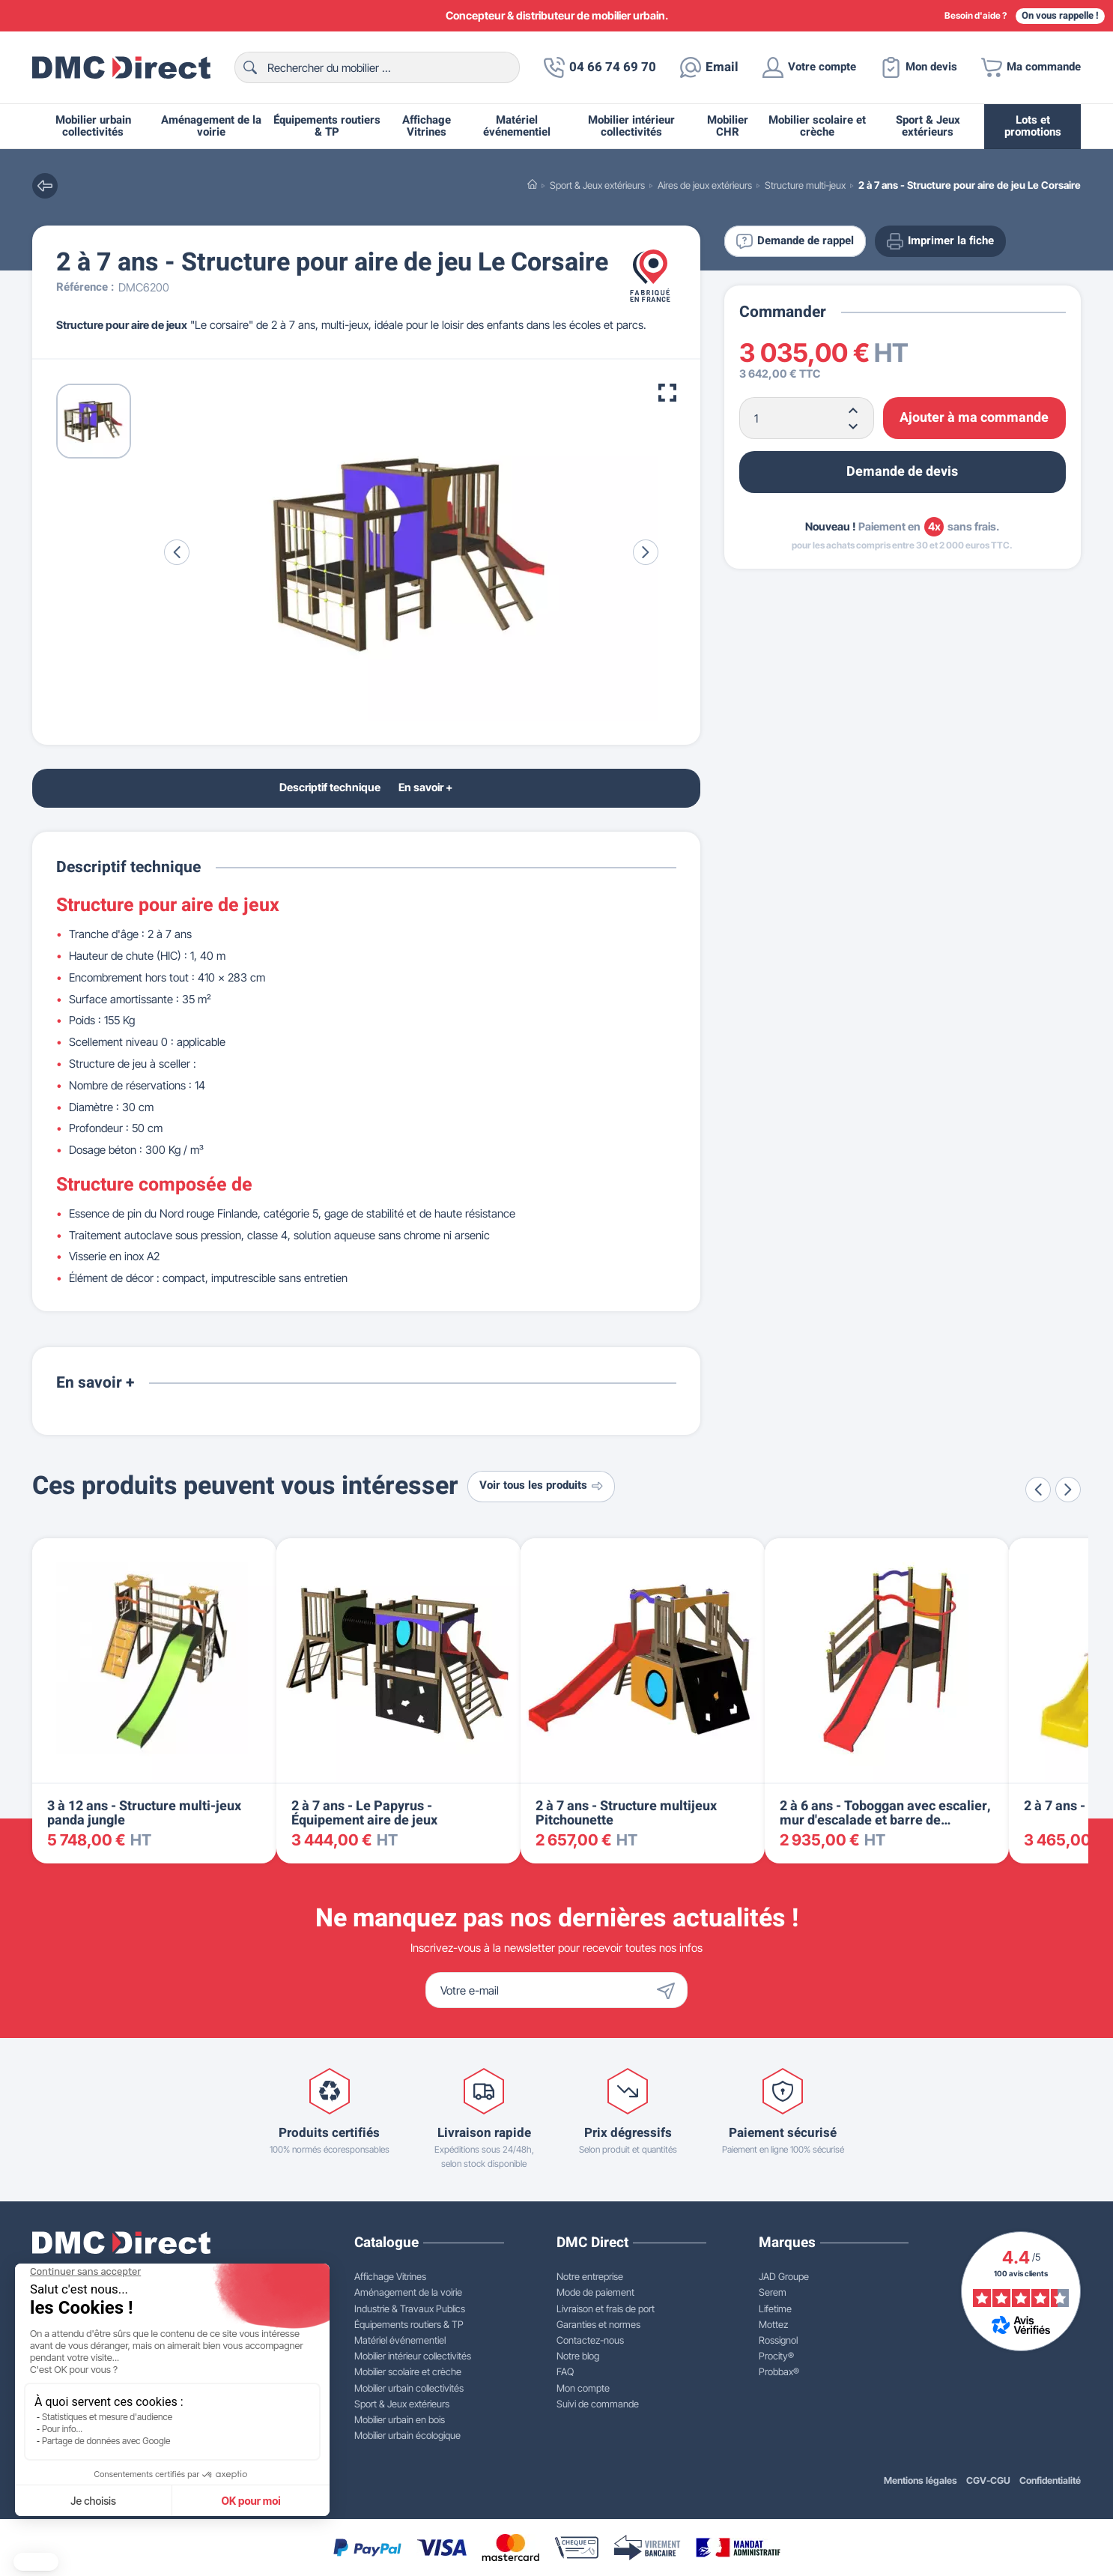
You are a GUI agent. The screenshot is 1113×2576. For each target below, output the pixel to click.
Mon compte (583, 2388)
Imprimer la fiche (940, 241)
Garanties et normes (598, 2324)
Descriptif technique (329, 787)
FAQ (565, 2371)
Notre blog (577, 2356)
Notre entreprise (589, 2276)
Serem (772, 2292)
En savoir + (425, 787)
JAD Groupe (784, 2276)
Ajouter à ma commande (974, 418)
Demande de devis (902, 472)
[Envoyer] (670, 1990)
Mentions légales (920, 2480)
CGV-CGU (988, 2480)
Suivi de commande (597, 2404)
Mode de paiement (595, 2292)
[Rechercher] (377, 67)
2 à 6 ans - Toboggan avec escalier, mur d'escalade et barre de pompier (885, 1821)
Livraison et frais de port (605, 2309)
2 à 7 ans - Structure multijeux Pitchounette (626, 1813)
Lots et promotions (1032, 126)
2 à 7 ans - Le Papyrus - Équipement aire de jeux (364, 1813)
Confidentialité (1050, 2480)
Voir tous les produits (541, 1485)
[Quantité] (806, 418)
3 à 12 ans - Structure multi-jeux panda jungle (144, 1813)
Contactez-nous (590, 2340)
